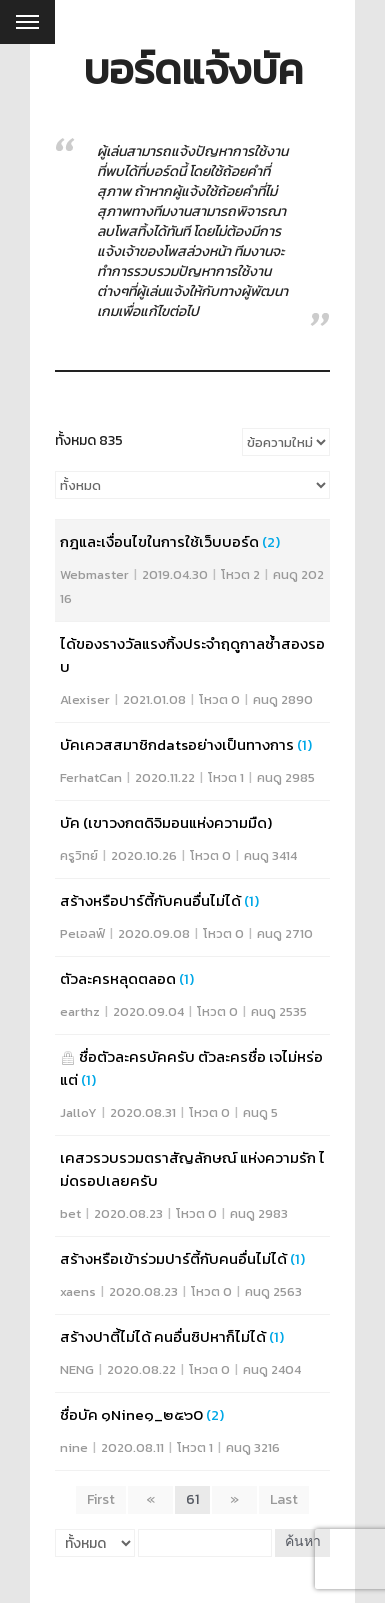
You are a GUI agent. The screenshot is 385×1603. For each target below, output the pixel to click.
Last (284, 1499)
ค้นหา (303, 1542)
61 (192, 1499)
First (101, 1499)
